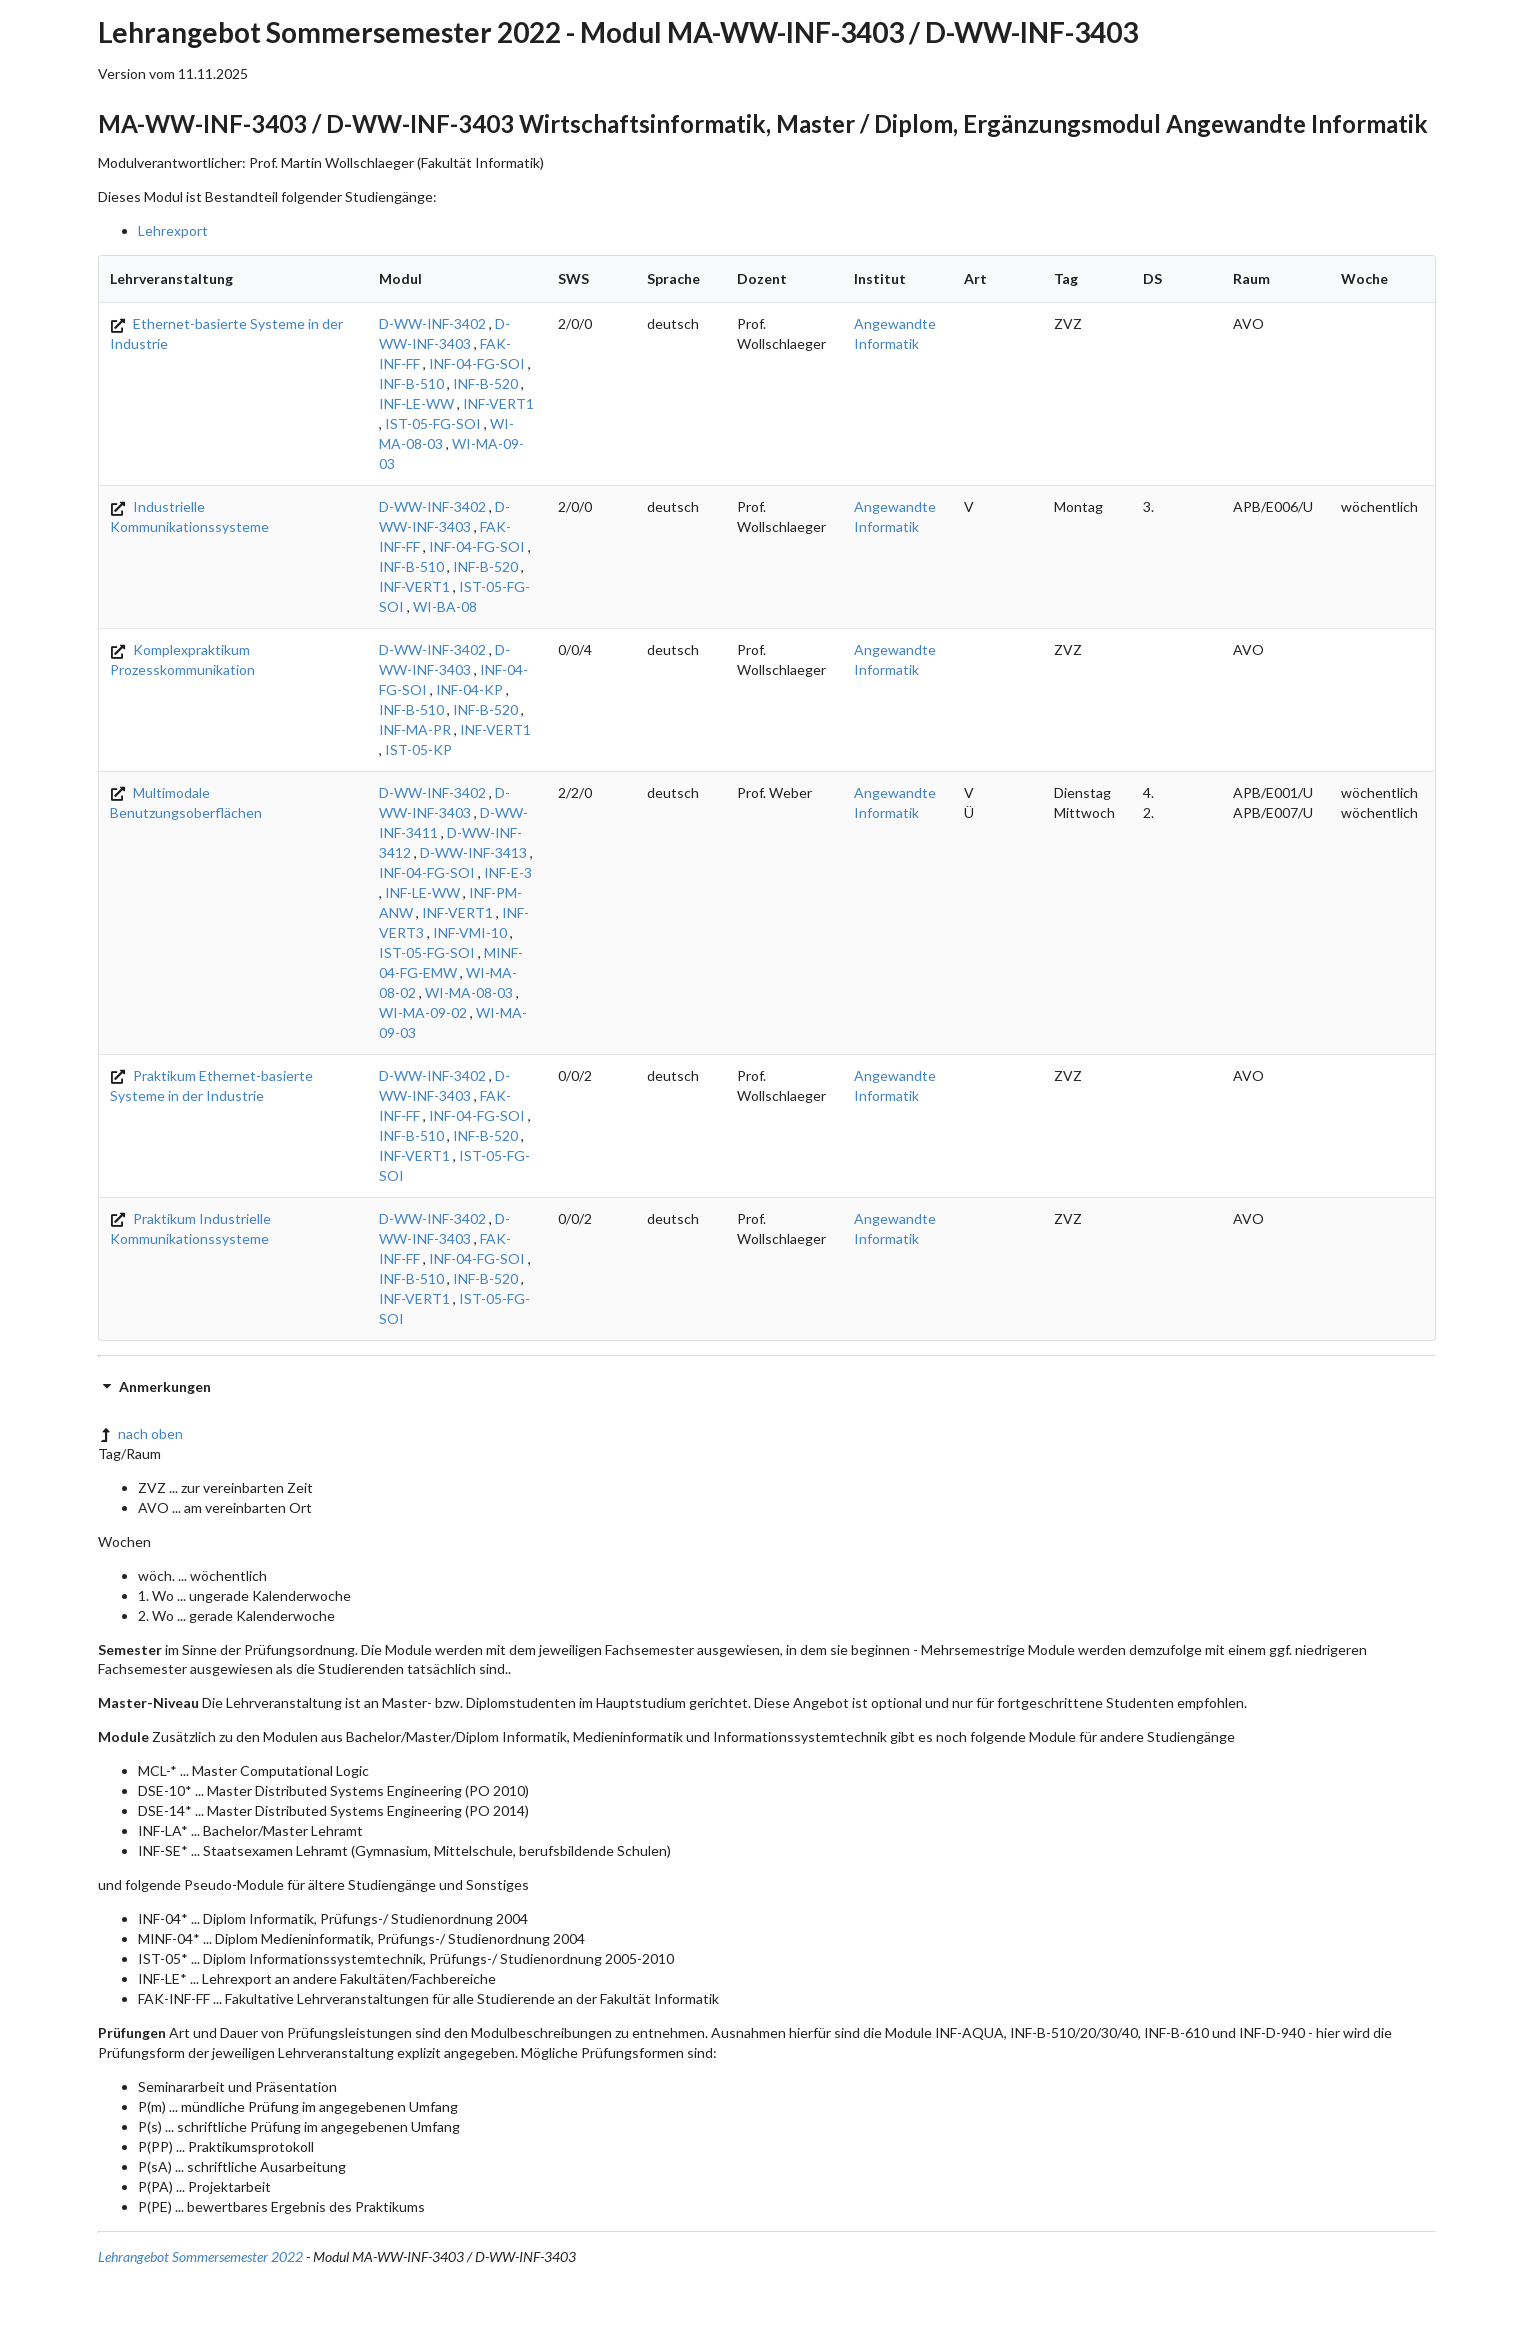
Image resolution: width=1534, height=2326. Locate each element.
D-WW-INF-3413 (473, 852)
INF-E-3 (508, 872)
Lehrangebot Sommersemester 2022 (200, 2256)
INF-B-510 (411, 383)
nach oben (140, 1433)
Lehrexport (173, 230)
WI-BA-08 (445, 606)
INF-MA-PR (415, 729)
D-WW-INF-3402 (432, 323)
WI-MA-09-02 (423, 1012)
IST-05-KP (418, 749)
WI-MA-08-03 (469, 992)
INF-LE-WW (416, 403)
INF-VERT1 (498, 403)
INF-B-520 (485, 383)
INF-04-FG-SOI (477, 363)
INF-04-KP (469, 689)
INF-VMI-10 (470, 932)
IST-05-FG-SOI (433, 423)
